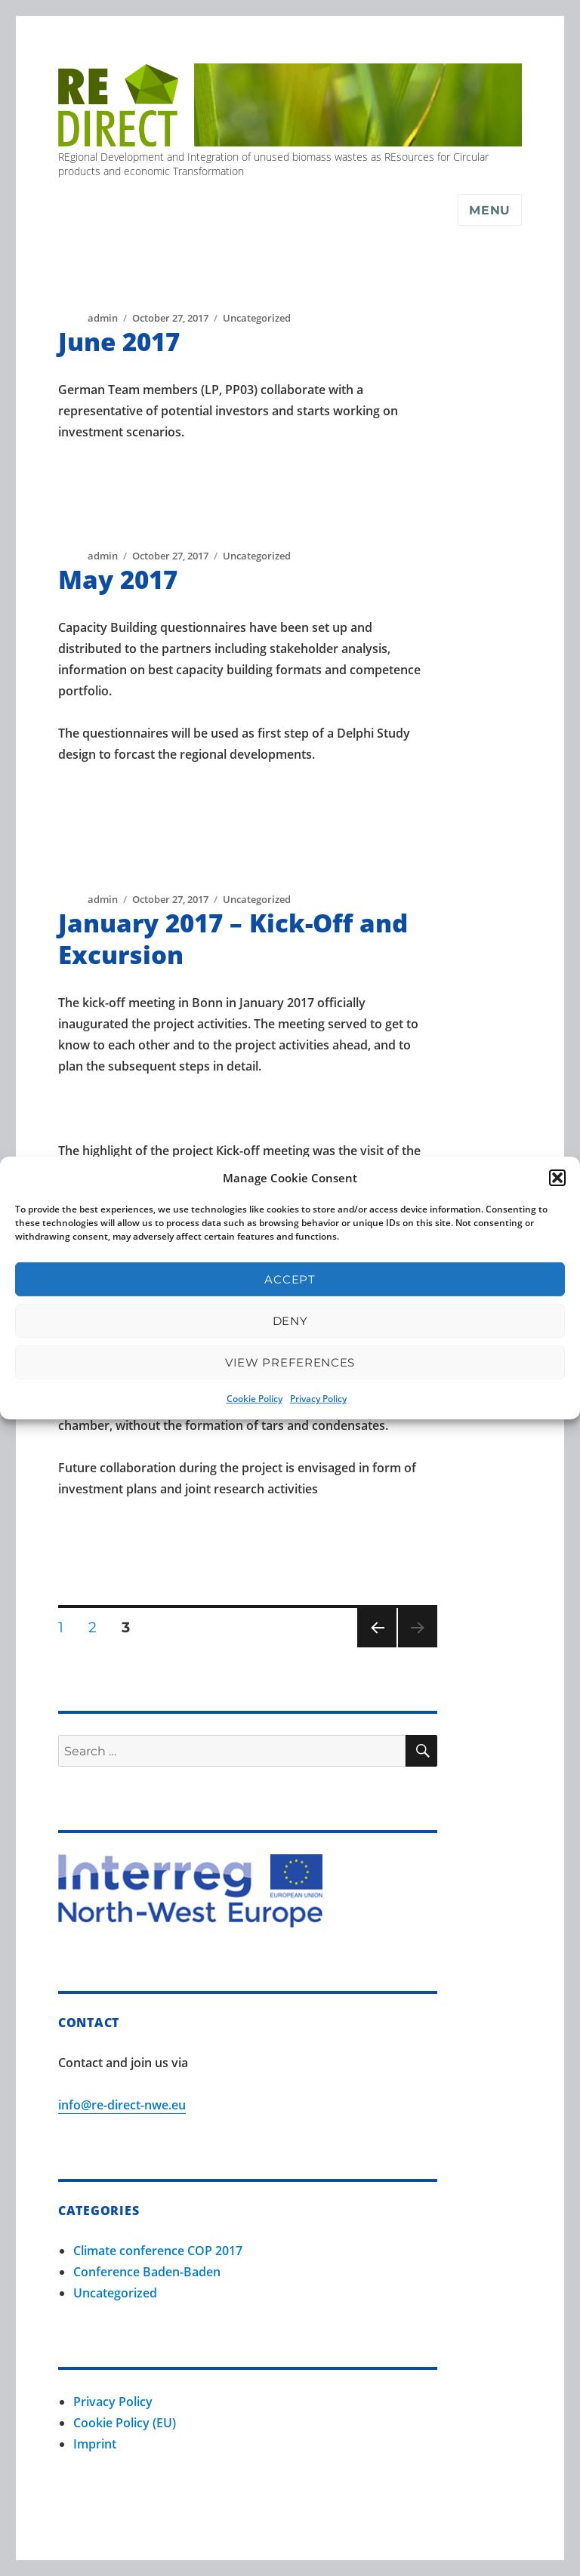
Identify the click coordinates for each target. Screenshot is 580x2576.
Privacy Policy (318, 1398)
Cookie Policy (254, 1398)
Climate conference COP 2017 (157, 2250)
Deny (290, 1321)
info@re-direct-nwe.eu (122, 2105)
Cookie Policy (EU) (124, 2422)
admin (103, 318)
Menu (490, 210)
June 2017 (119, 342)
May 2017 (117, 579)
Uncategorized (257, 318)
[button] (557, 1177)
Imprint (94, 2444)
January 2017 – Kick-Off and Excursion (233, 939)
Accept (289, 1279)
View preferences (290, 1362)
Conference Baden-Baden (147, 2271)
